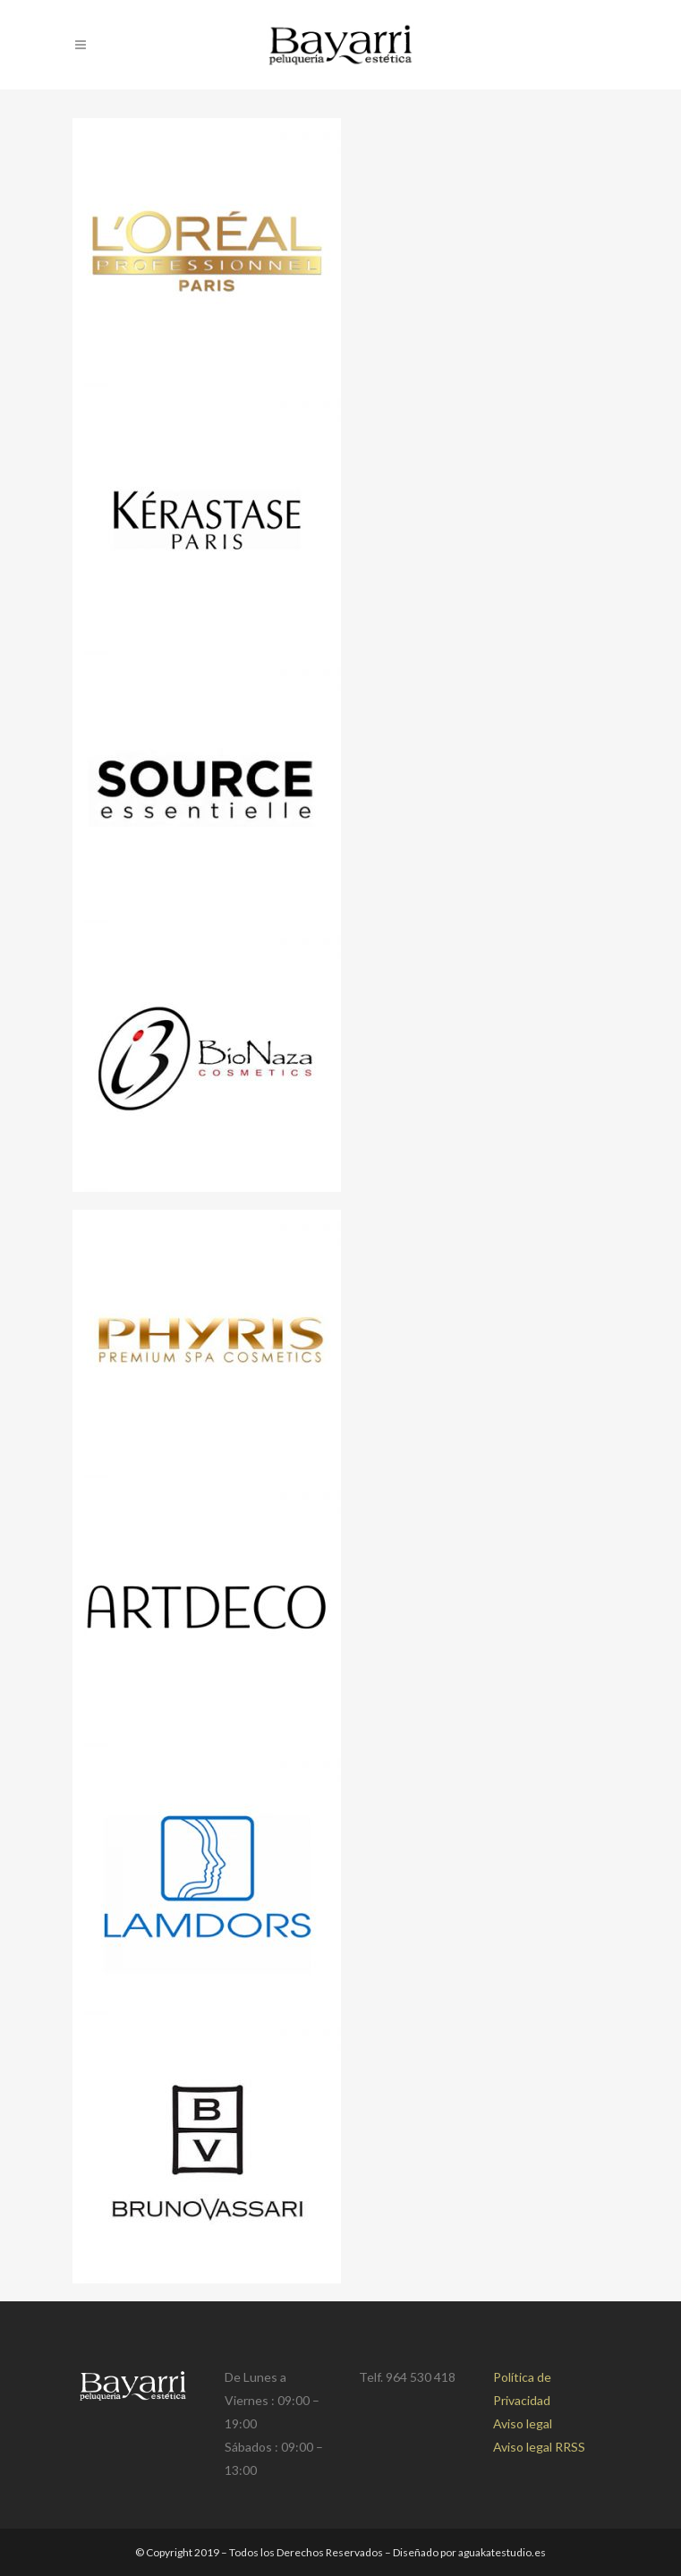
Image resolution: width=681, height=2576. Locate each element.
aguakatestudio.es (502, 2552)
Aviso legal (522, 2423)
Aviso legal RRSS (539, 2446)
